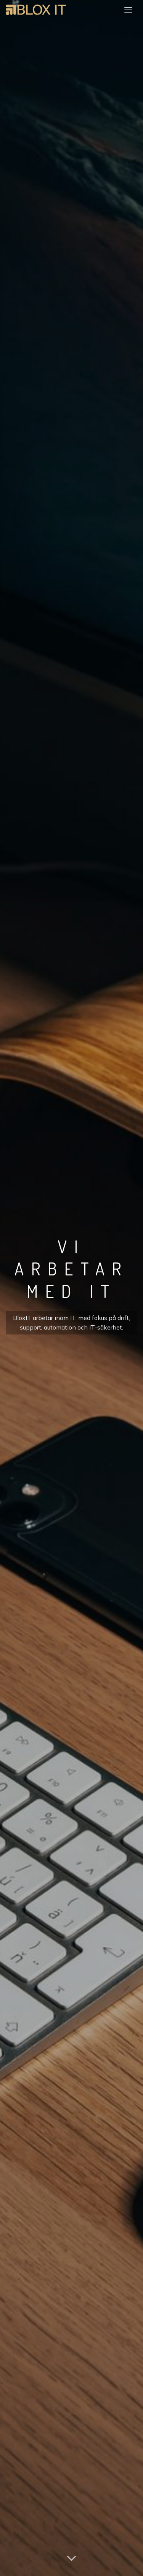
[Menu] (128, 9)
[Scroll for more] (71, 2558)
